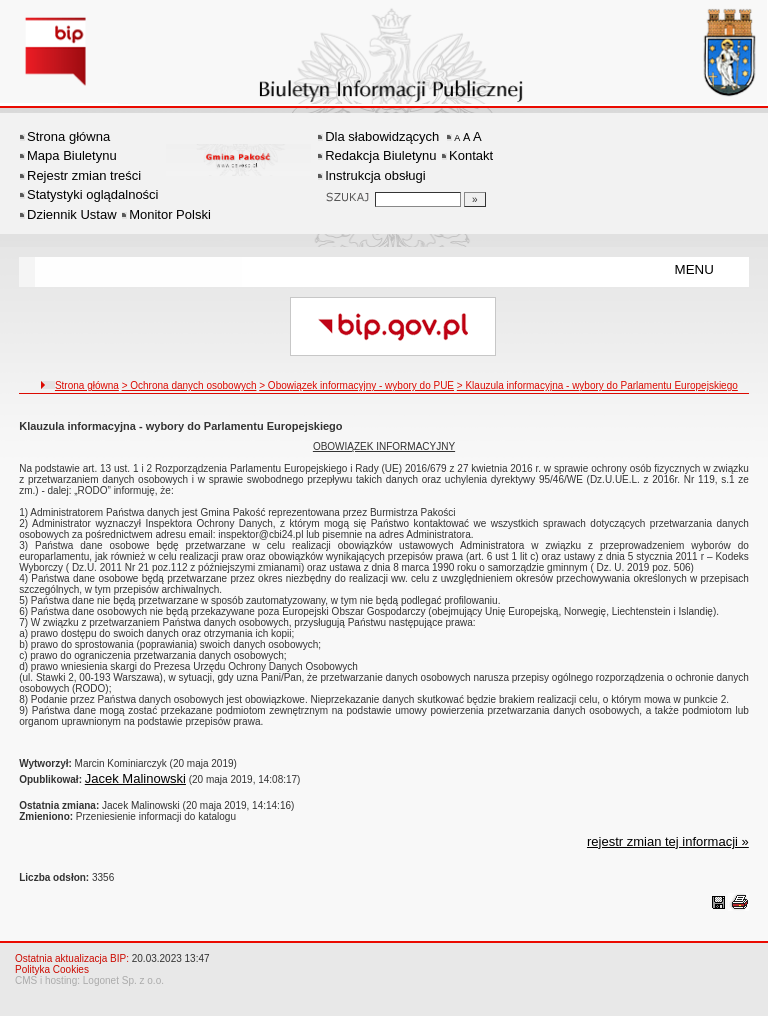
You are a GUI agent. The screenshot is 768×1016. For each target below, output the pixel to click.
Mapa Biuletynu (72, 155)
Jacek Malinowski (135, 778)
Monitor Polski (170, 214)
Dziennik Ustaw (72, 214)
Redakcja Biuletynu (380, 155)
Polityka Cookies (52, 969)
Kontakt (471, 155)
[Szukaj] (475, 199)
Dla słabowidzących (382, 136)
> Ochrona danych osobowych (189, 385)
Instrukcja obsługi (375, 175)
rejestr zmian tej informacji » (668, 841)
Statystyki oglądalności (93, 194)
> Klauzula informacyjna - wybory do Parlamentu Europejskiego (597, 385)
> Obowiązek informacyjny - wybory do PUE (356, 385)
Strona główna (68, 136)
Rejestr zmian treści (84, 175)
